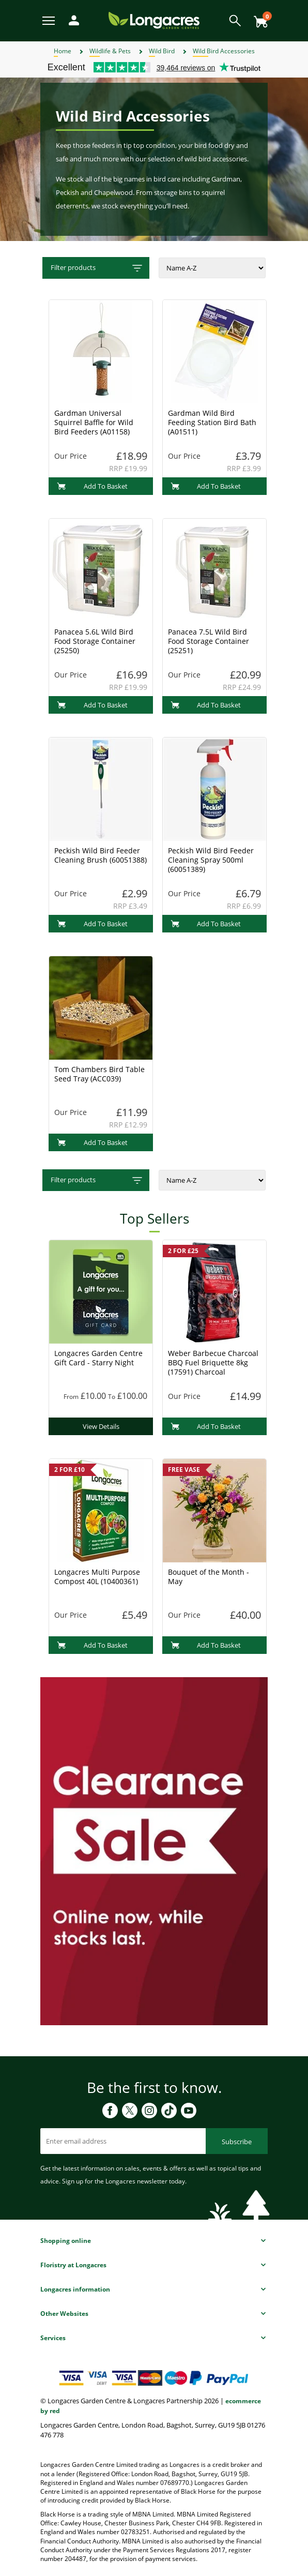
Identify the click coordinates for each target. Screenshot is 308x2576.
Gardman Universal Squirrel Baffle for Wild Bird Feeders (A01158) (93, 422)
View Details (101, 1426)
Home (62, 51)
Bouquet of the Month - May (208, 1576)
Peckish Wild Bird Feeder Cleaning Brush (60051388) (100, 855)
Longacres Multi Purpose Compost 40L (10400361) (97, 1576)
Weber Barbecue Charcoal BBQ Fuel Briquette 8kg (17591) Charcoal (213, 1362)
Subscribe (237, 2141)
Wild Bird (162, 51)
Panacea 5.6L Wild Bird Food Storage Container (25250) (94, 641)
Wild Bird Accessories (224, 51)
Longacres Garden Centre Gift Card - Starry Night (98, 1357)
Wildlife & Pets (110, 51)
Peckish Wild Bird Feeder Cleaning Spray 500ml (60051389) (211, 860)
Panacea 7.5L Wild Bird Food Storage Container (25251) (208, 641)
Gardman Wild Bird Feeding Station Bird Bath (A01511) (212, 422)
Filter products (97, 268)
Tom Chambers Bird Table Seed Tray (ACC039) (99, 1073)
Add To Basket (92, 486)
